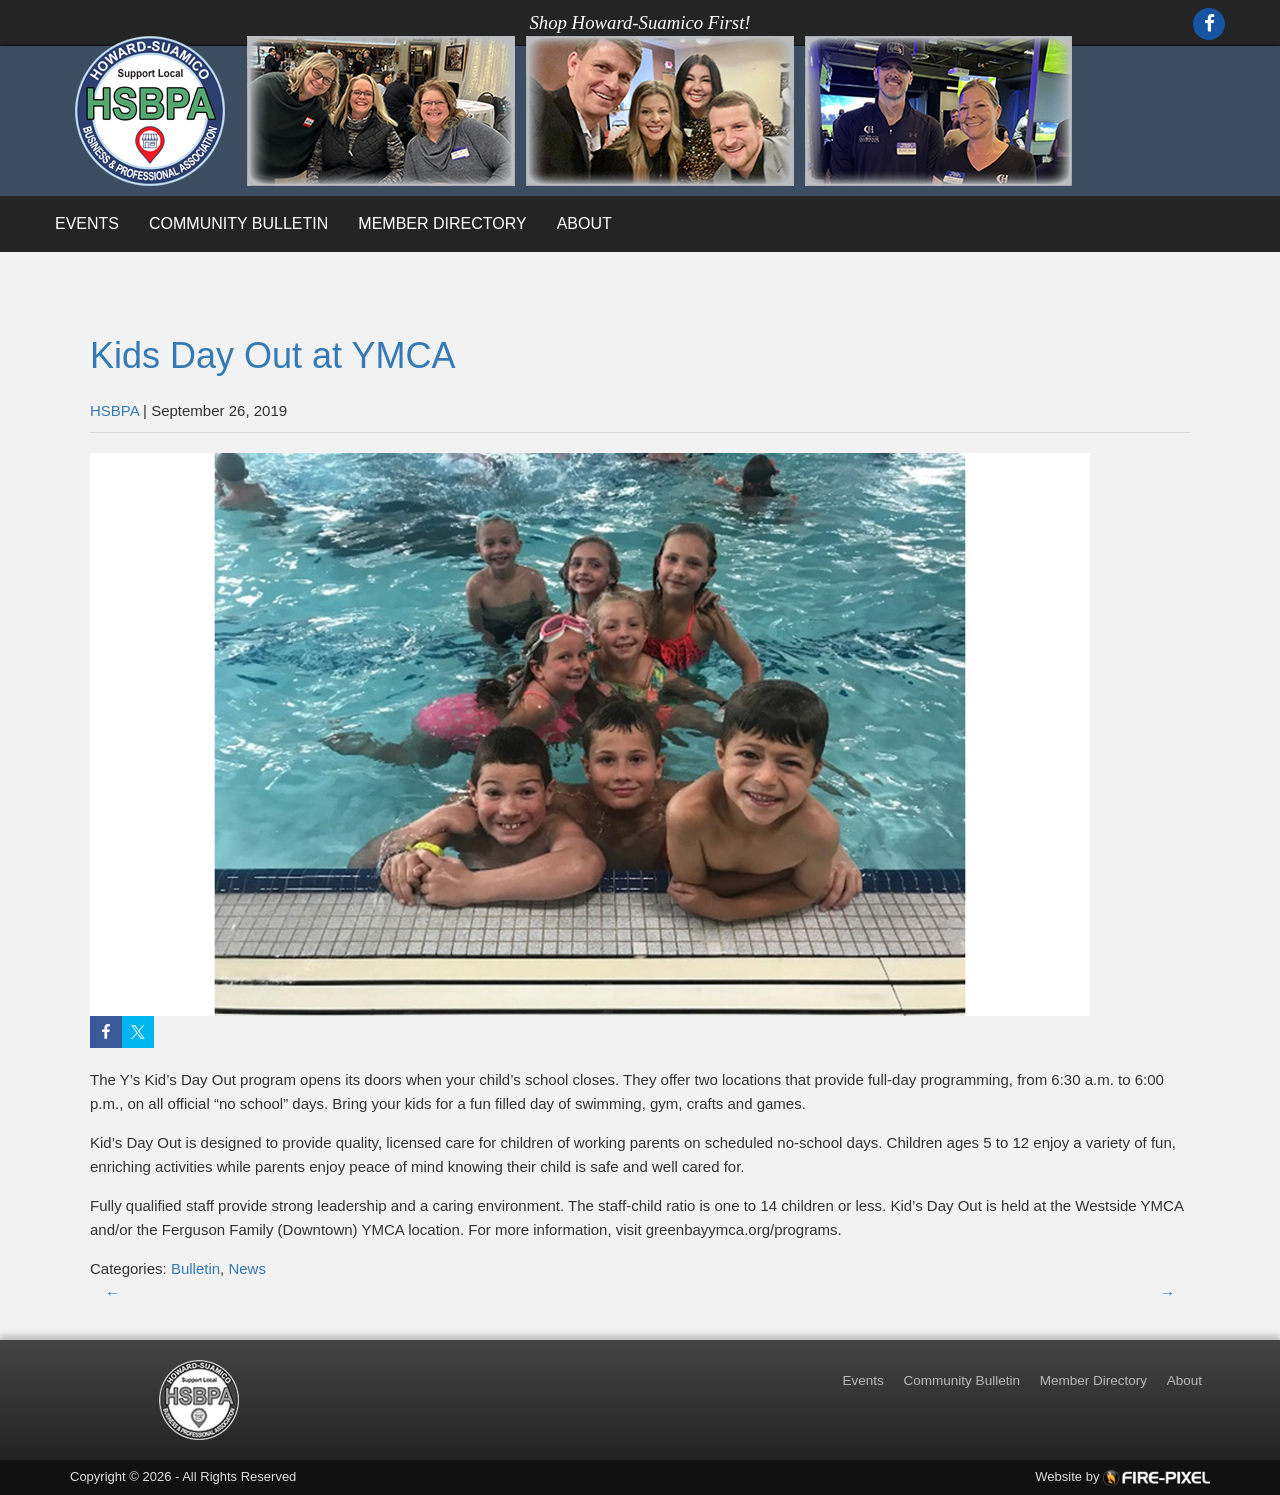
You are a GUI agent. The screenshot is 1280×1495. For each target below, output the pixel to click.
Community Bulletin (238, 223)
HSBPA (114, 410)
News (247, 1268)
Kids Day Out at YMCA (272, 355)
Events (87, 223)
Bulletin (195, 1268)
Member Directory (442, 223)
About (584, 223)
